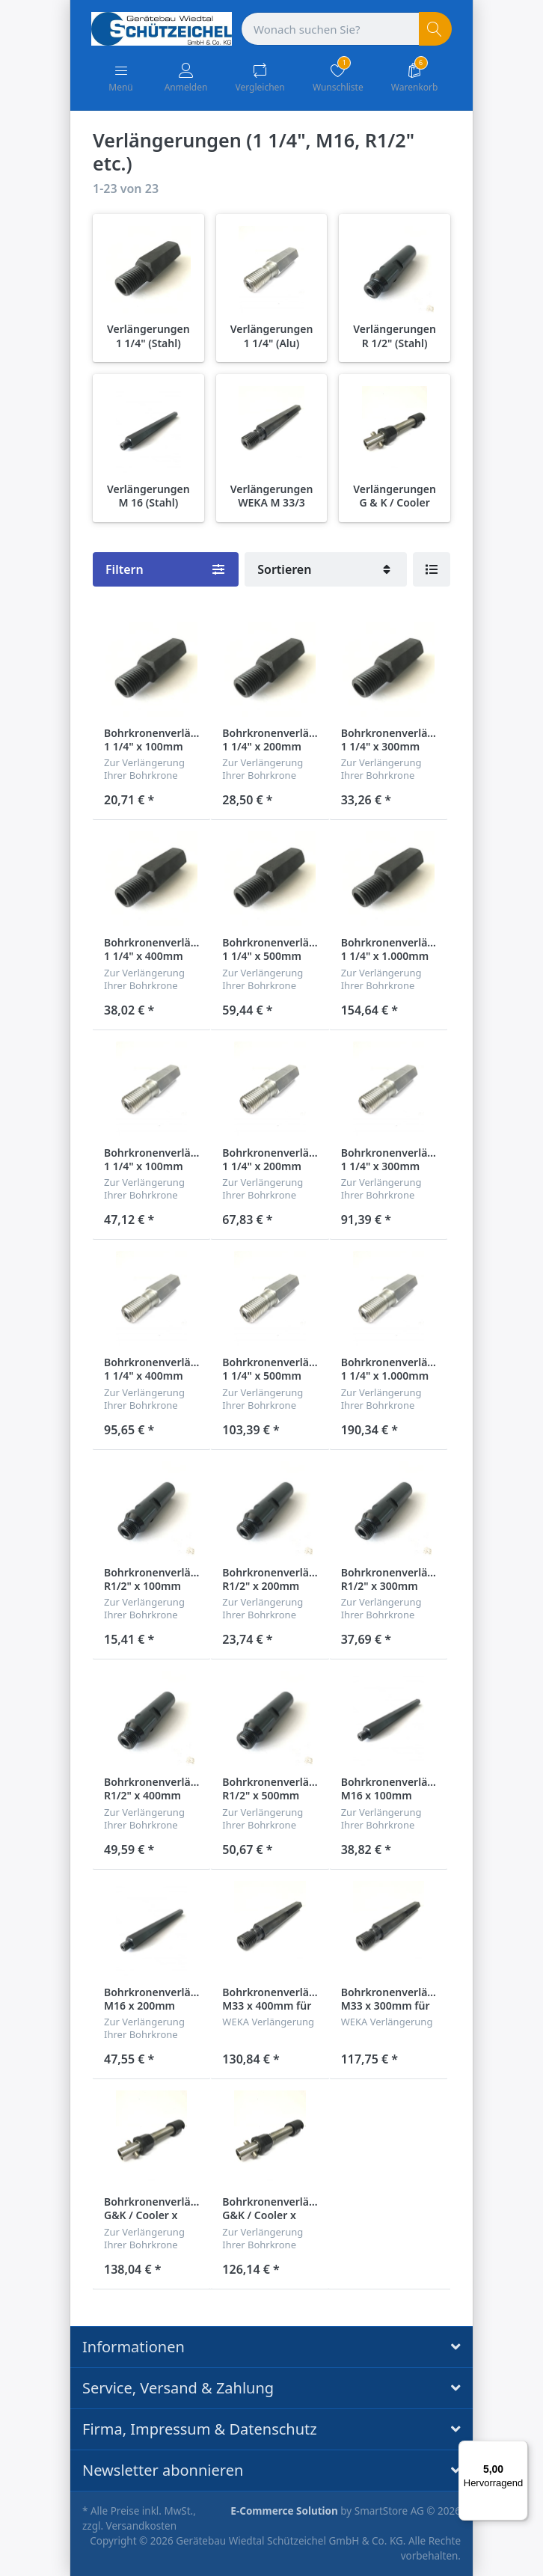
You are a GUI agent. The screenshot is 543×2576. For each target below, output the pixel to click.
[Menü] (519, 2450)
